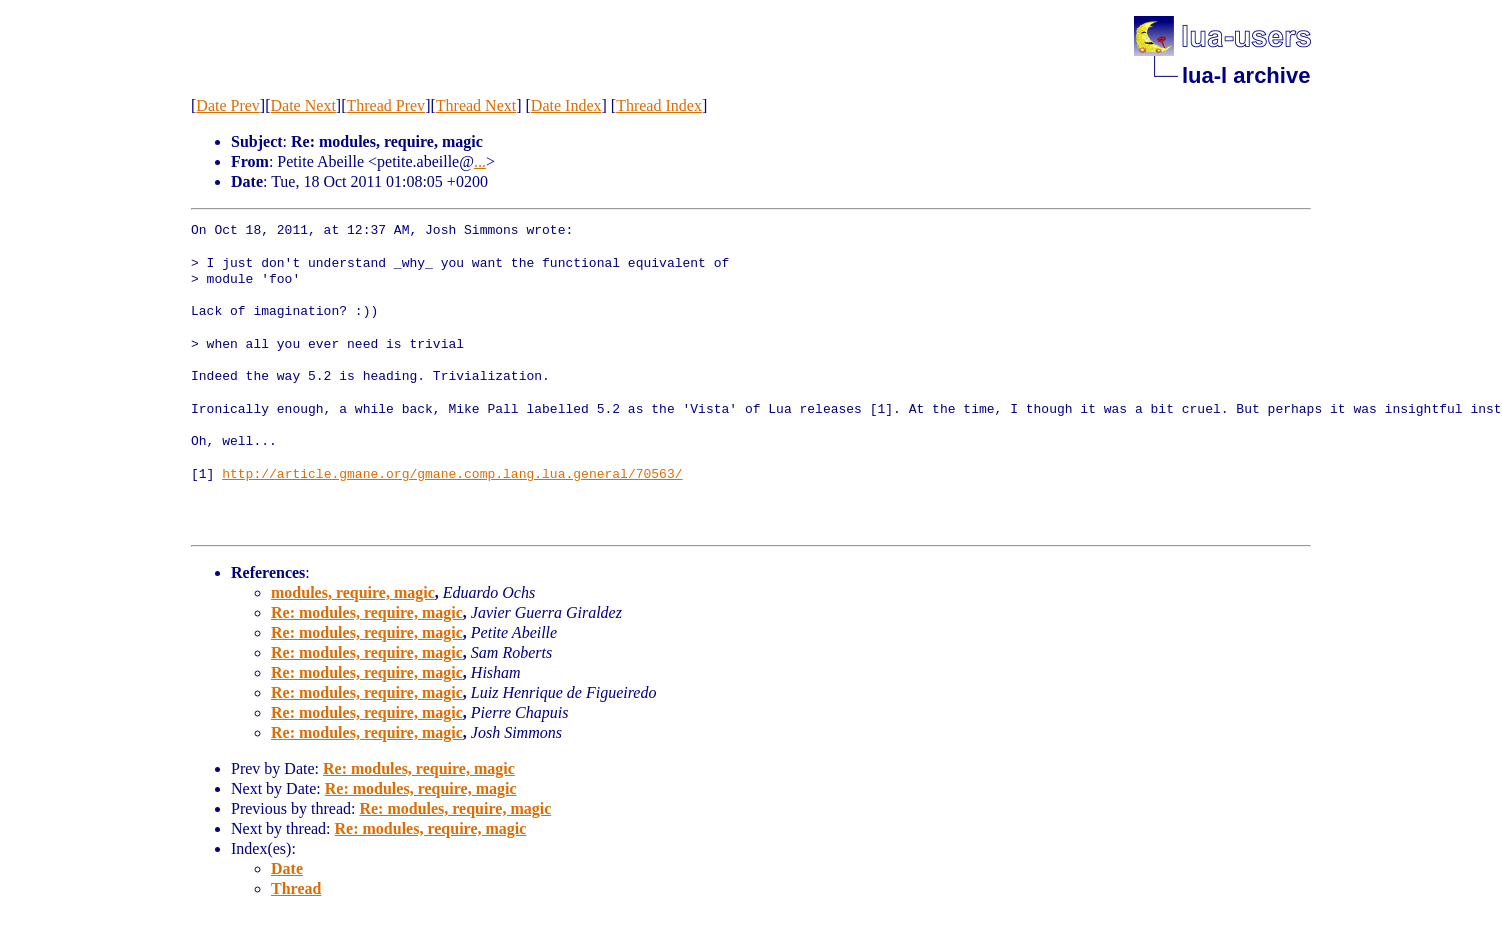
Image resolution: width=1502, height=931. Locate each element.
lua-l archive (1246, 75)
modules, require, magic (353, 592)
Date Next (303, 105)
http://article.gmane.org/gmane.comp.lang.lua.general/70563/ (452, 475)
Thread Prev (385, 105)
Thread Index (659, 105)
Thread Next (476, 105)
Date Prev (228, 105)
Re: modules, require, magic (367, 612)
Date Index (566, 105)
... (480, 161)
